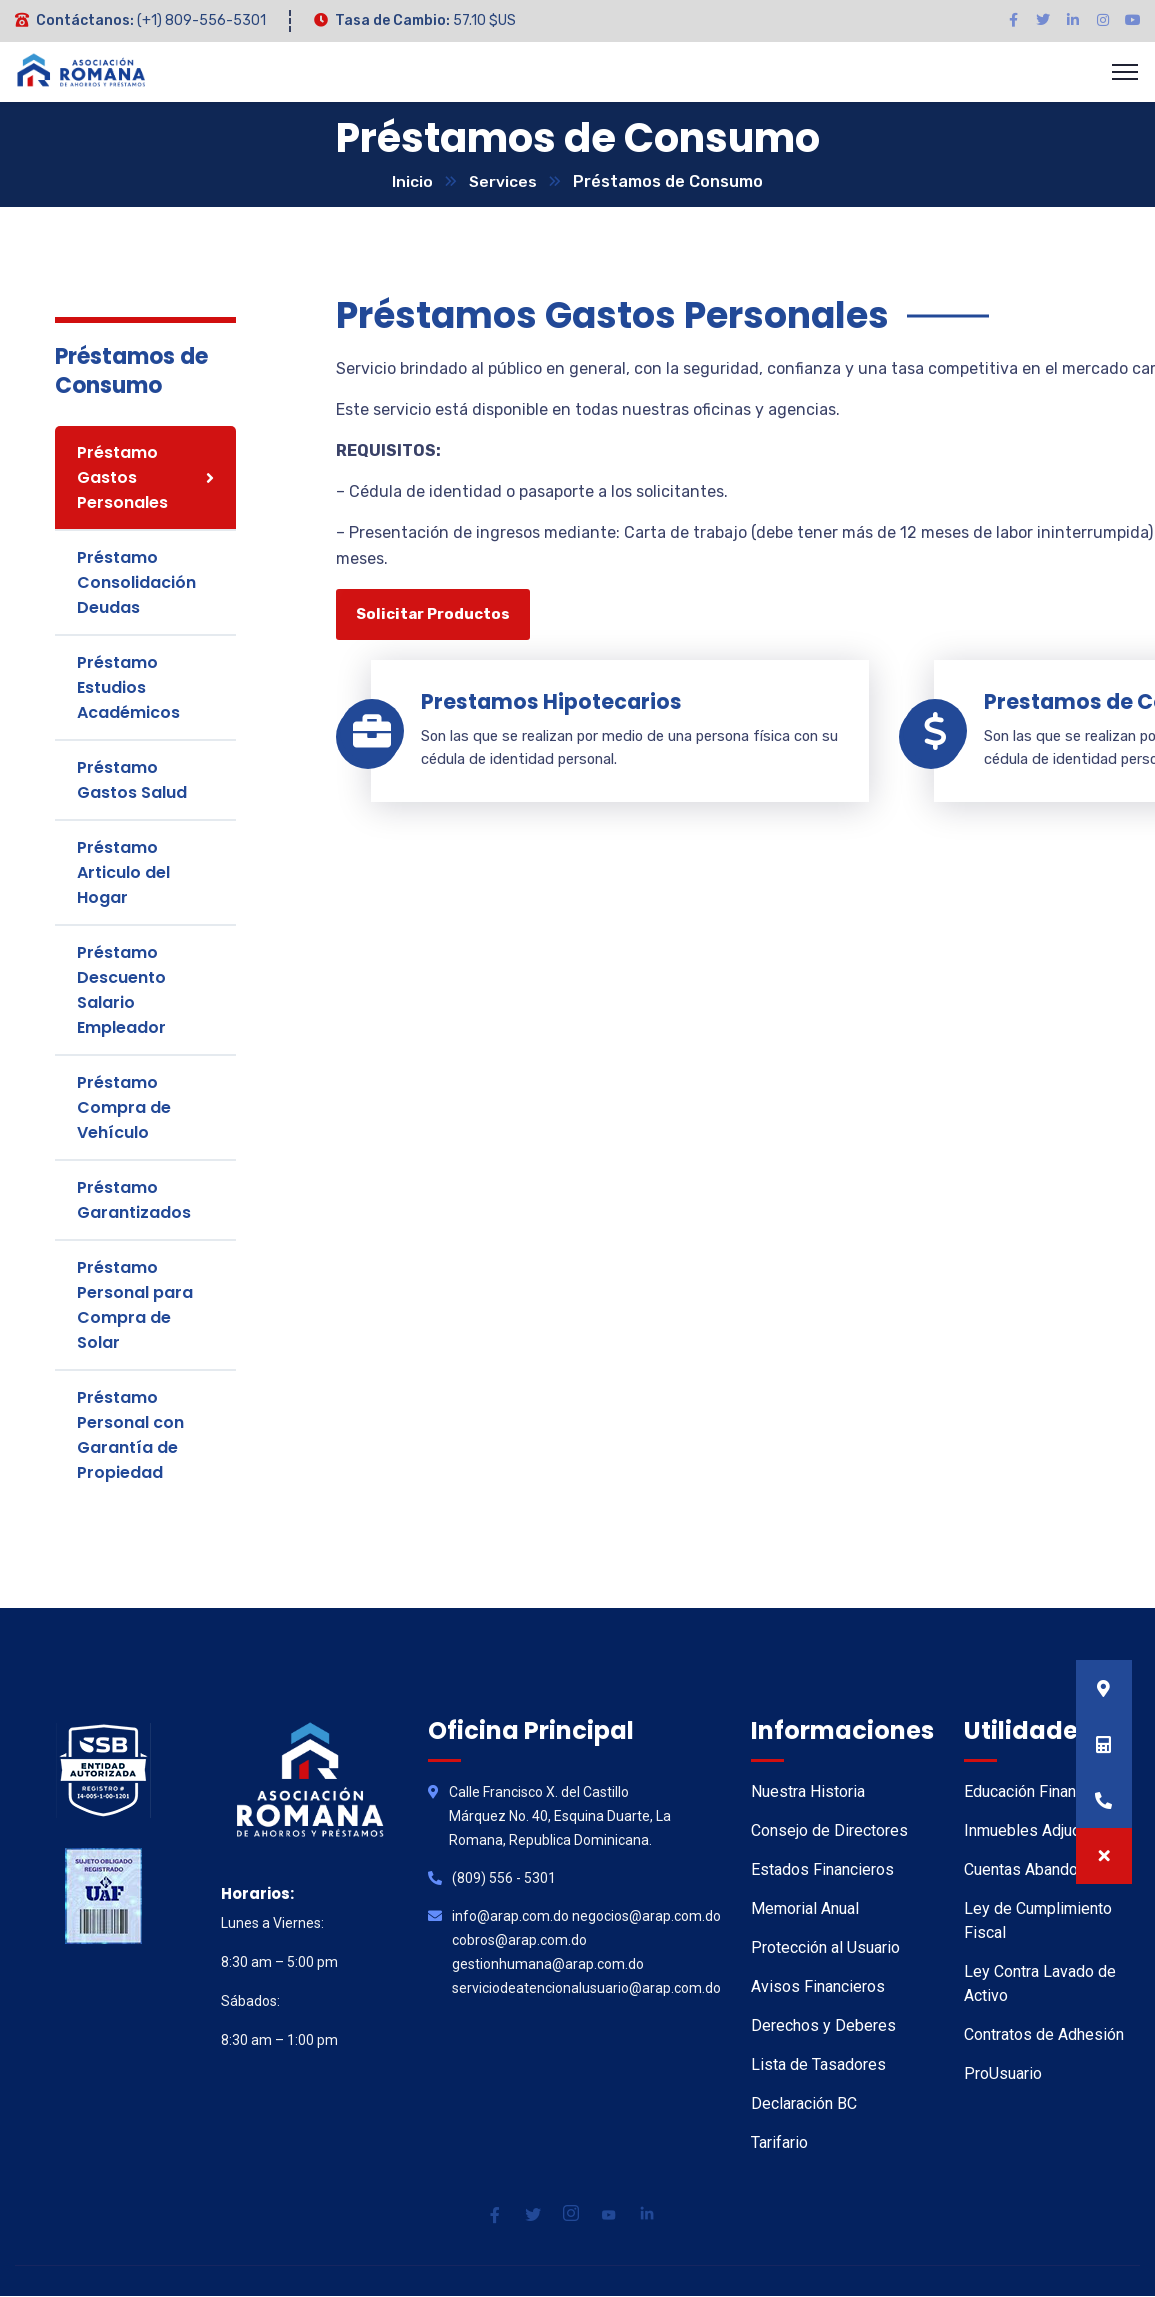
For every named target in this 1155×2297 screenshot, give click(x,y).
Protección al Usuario (825, 1948)
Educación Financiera (1037, 1792)
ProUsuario (1003, 2074)
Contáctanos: (85, 20)
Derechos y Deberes (823, 2026)
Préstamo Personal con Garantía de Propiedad (130, 1436)
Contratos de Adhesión (1044, 2035)
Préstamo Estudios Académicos (128, 688)
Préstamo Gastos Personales (122, 478)
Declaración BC (804, 2104)
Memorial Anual (805, 1909)
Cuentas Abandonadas (1042, 1870)
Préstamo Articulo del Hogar (123, 873)
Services (503, 182)
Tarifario (779, 2143)
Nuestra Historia (808, 1792)
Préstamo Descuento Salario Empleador (121, 991)
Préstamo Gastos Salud (132, 781)
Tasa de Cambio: (392, 20)
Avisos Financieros (818, 1987)
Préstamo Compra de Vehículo (124, 1108)
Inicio (412, 182)
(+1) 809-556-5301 (201, 20)
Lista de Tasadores (818, 2065)
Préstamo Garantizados (134, 1201)
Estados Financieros (822, 1870)
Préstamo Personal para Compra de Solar (135, 1306)
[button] (1104, 1856)
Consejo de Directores (829, 1831)
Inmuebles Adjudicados (1046, 1831)
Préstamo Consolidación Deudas (136, 583)
